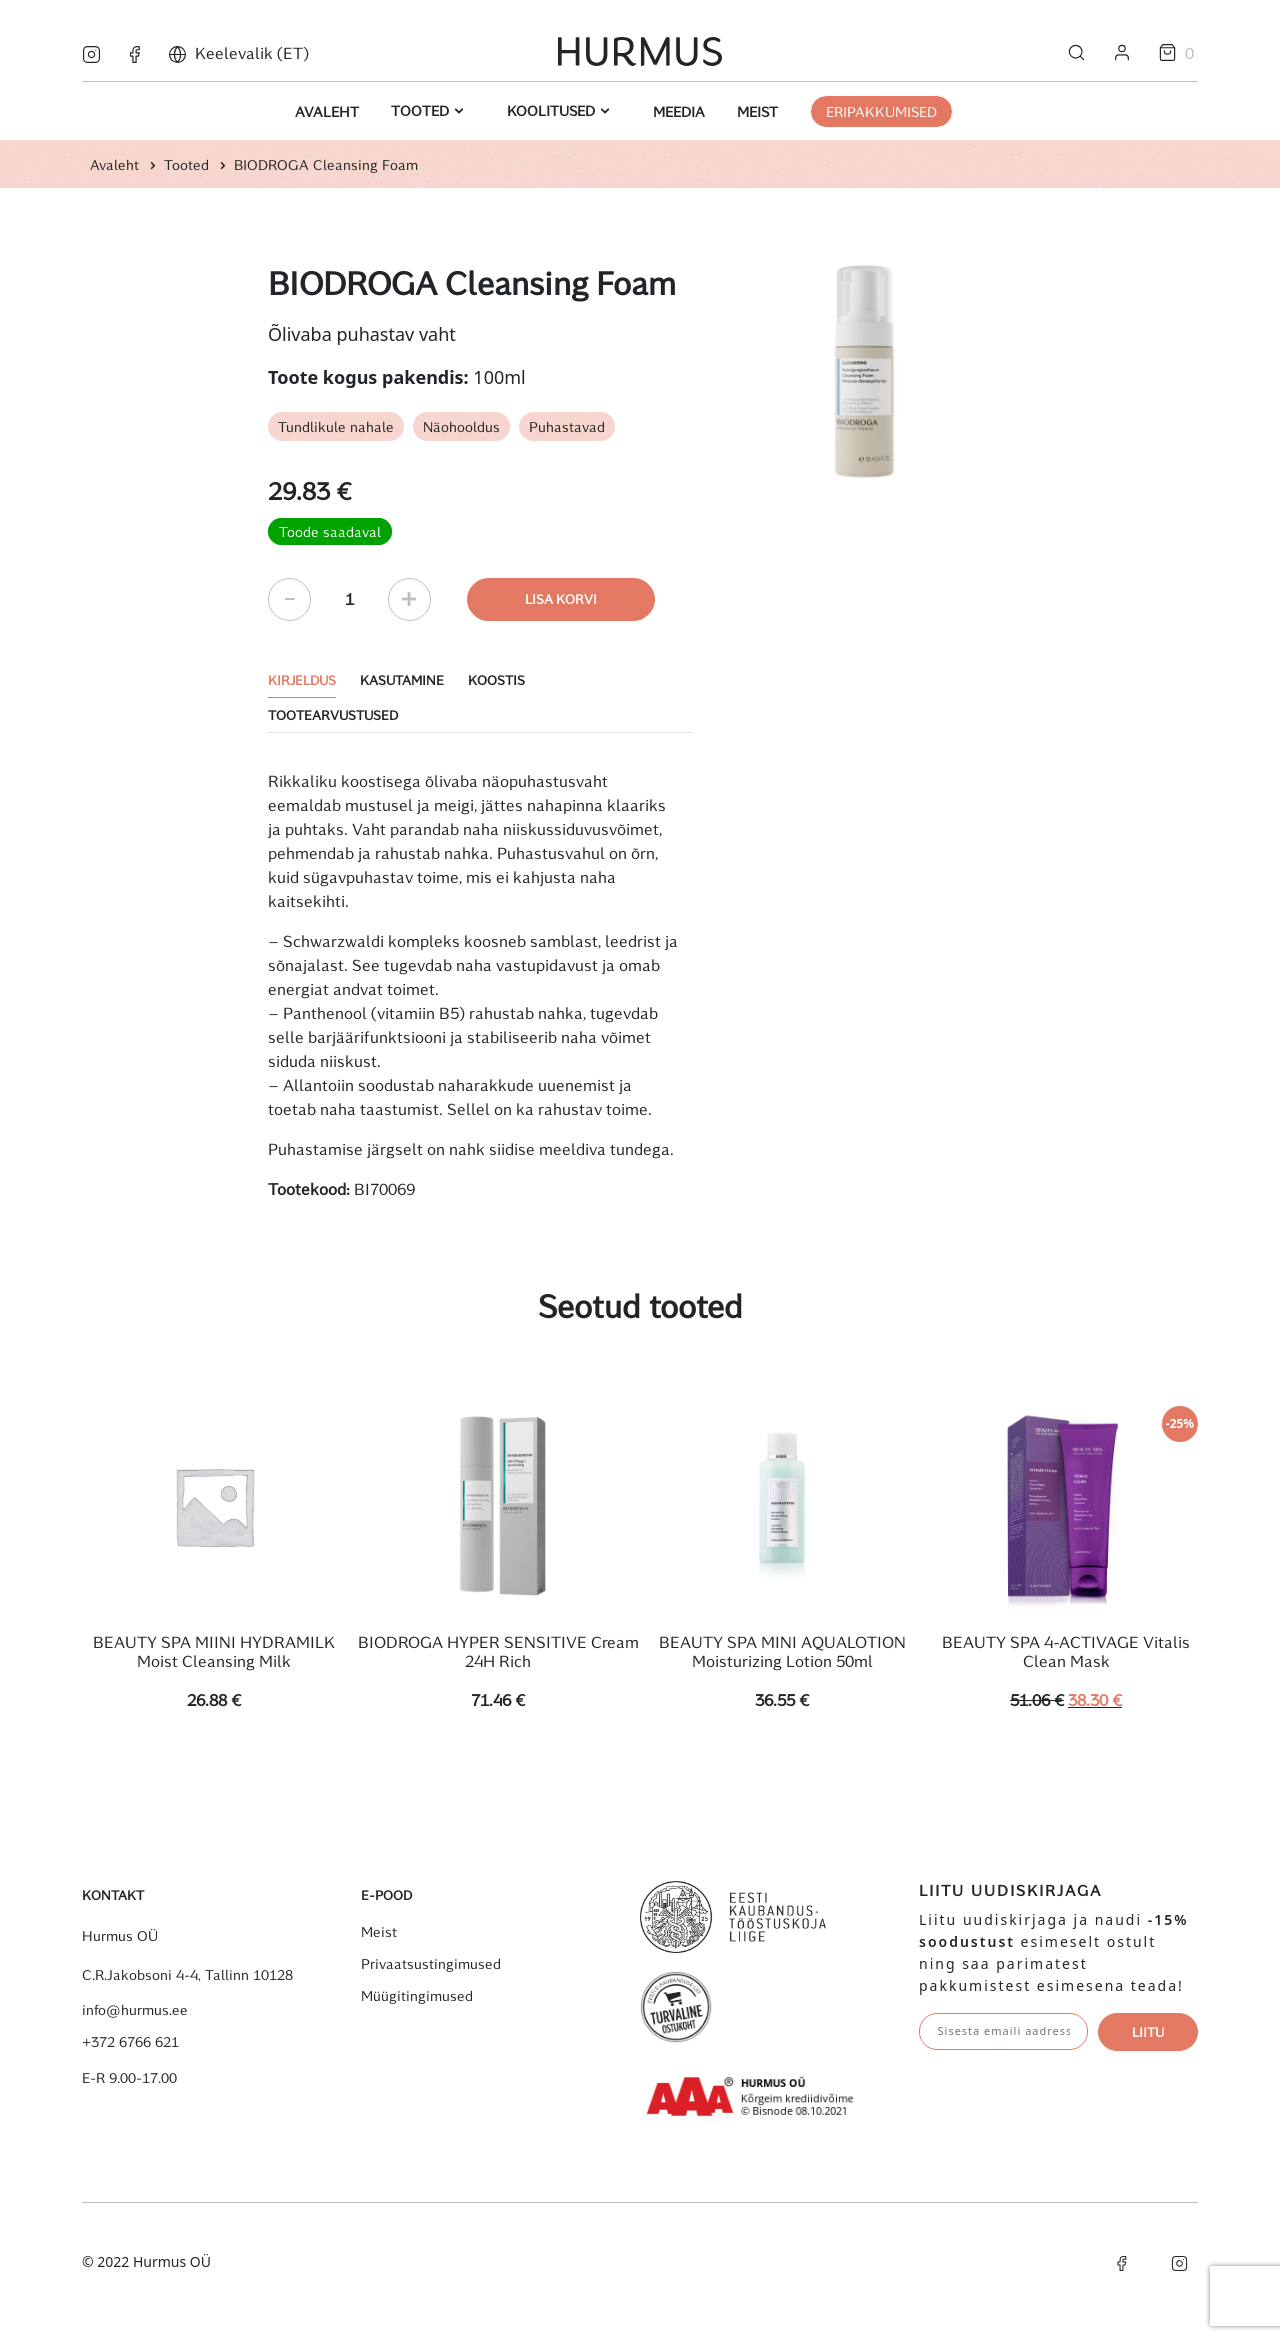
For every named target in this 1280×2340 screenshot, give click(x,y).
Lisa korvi (561, 598)
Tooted (422, 110)
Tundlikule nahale (336, 426)
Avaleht (327, 111)
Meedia (679, 111)
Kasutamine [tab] (402, 679)
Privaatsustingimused (431, 1964)
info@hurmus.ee (135, 2010)
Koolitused (553, 110)
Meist (757, 111)
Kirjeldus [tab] (302, 679)
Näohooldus (461, 426)
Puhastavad (567, 426)
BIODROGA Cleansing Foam (326, 164)
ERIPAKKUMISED (881, 111)
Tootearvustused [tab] (333, 714)
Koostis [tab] (496, 679)
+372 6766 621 (130, 2042)
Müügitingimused (417, 1996)
